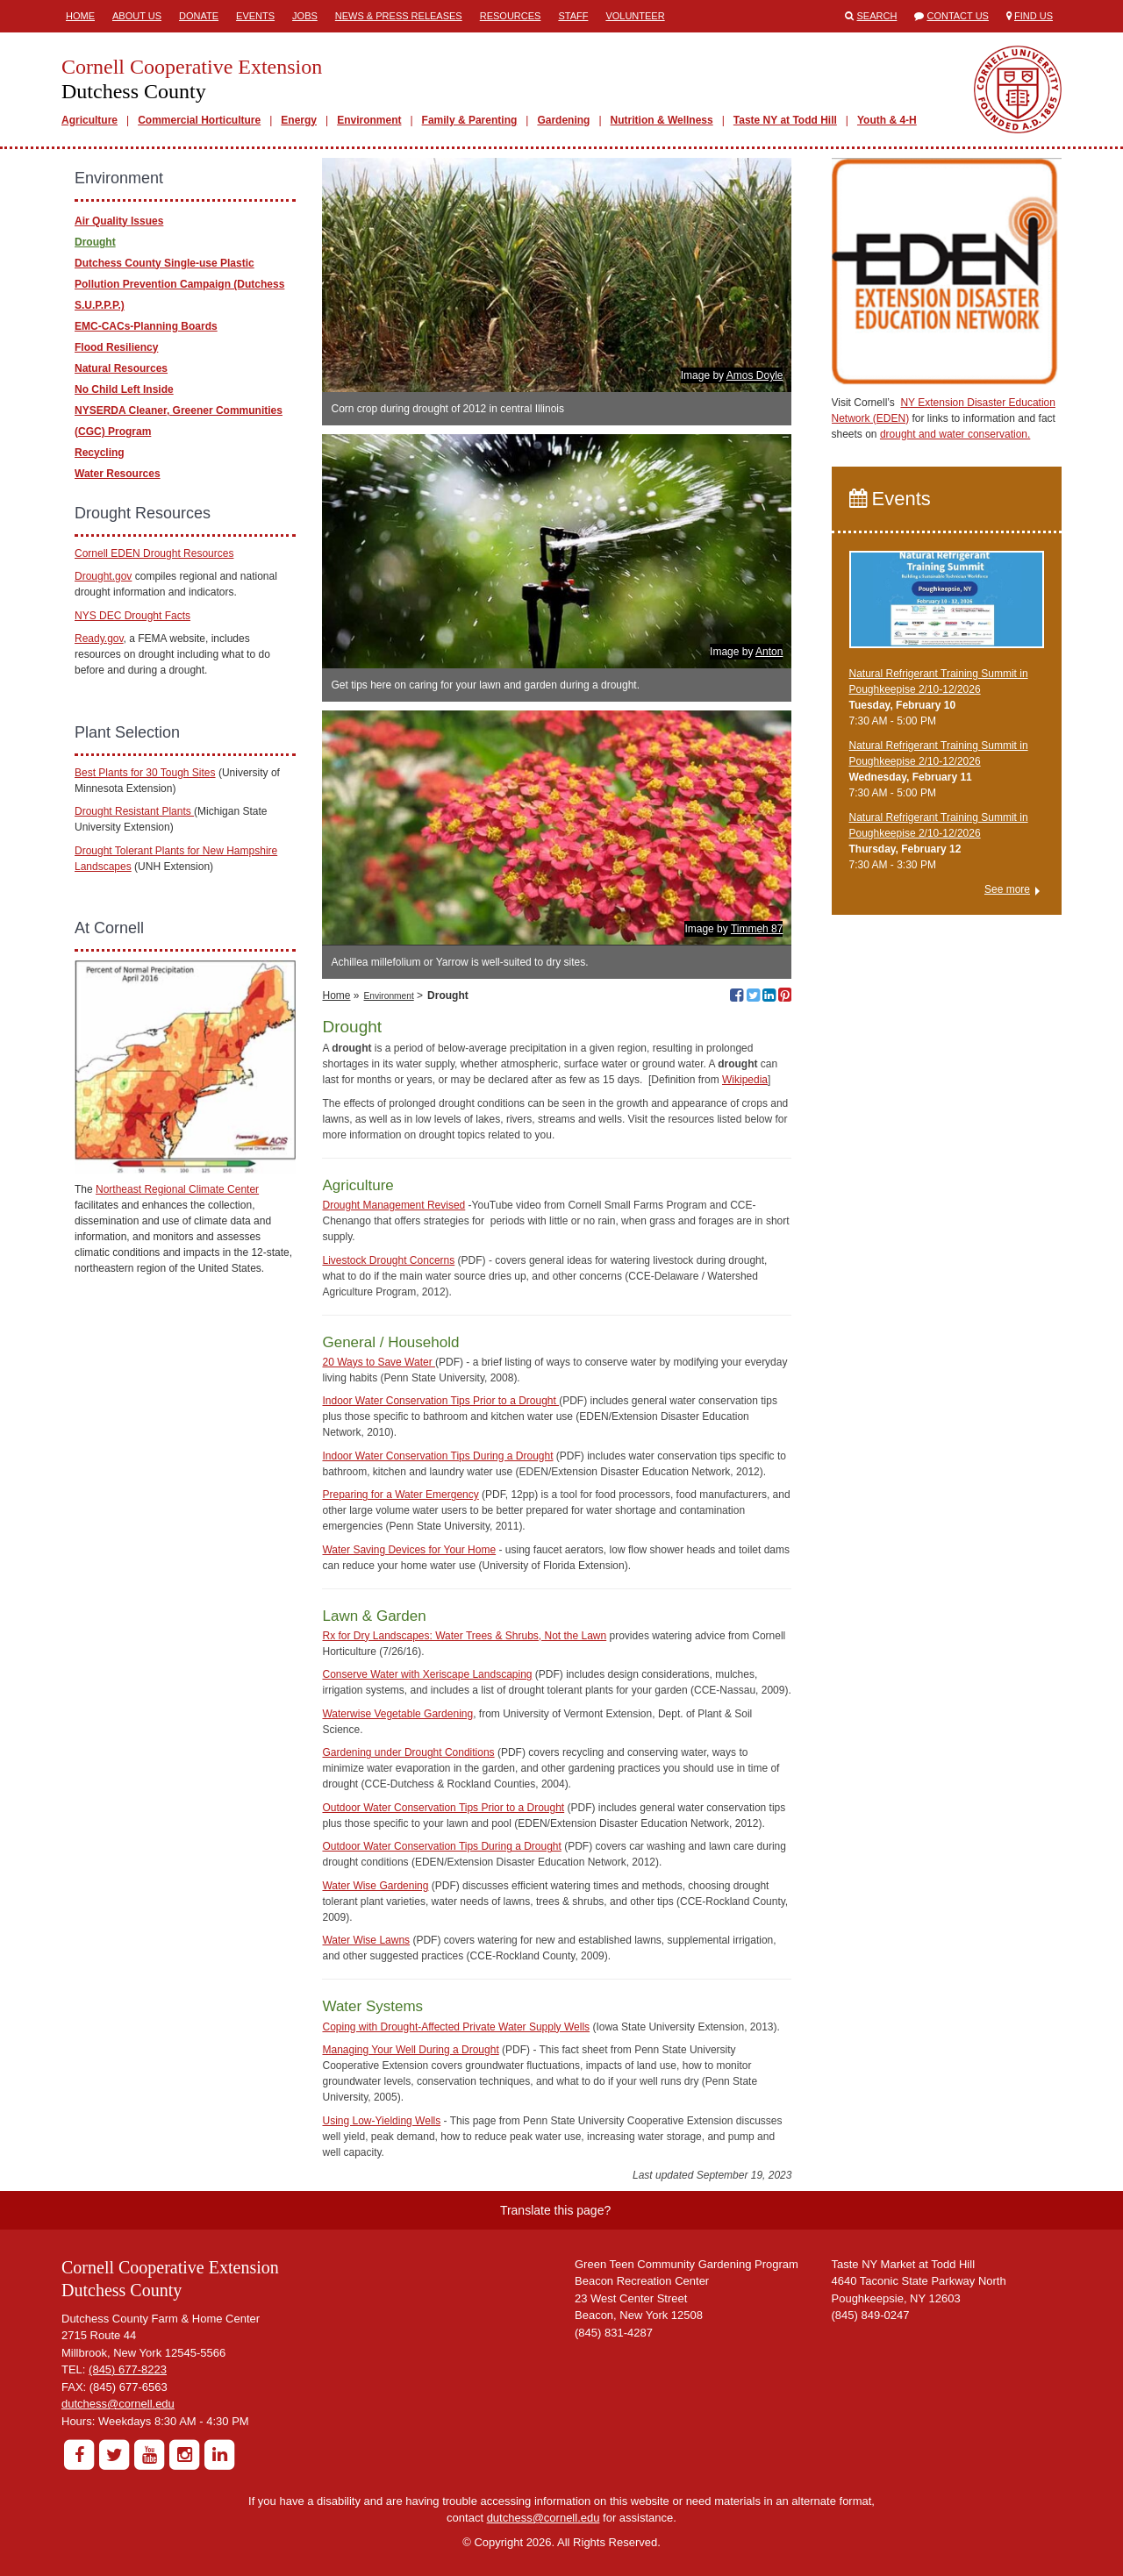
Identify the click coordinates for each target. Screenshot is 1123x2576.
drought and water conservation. (955, 434)
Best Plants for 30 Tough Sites (145, 773)
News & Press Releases (398, 16)
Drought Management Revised (393, 1205)
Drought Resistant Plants (134, 811)
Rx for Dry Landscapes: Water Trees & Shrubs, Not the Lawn (464, 1636)
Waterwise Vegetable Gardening (397, 1714)
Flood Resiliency (116, 347)
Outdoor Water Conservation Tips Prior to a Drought (443, 1808)
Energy (299, 120)
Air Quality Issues (119, 221)
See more (1007, 889)
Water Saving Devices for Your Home (409, 1550)
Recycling (100, 452)
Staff (573, 16)
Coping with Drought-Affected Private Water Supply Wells (456, 2027)
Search (877, 16)
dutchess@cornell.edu (118, 2403)
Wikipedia (745, 1080)
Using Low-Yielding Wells (381, 2121)
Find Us (1033, 16)
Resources (510, 16)
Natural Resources (121, 368)
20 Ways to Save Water (378, 1362)
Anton (769, 652)
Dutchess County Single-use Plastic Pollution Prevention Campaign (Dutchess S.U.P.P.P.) (179, 284)
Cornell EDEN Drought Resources (154, 553)
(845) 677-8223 (128, 2369)
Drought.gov (103, 576)
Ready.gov (99, 638)
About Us (136, 16)
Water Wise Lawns (366, 1940)
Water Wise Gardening (375, 1886)
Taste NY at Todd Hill (785, 120)
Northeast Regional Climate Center (177, 1189)
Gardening (563, 120)
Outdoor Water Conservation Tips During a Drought (441, 1846)
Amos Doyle (754, 375)
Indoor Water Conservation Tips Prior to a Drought (440, 1401)
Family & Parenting (470, 120)
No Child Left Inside (124, 389)
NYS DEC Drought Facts (132, 616)
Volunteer (634, 16)
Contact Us (957, 16)
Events (255, 16)
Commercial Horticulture (199, 120)
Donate (198, 16)
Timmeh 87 (757, 929)
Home (80, 16)
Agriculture (89, 120)
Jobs (305, 16)
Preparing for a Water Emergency (400, 1494)
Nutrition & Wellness (662, 120)
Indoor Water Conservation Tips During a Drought (437, 1456)
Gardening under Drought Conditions (408, 1752)
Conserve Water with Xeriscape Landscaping (427, 1674)
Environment (369, 120)
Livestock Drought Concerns (388, 1260)
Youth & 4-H (887, 120)
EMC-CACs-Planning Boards (146, 326)
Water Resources (118, 473)
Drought (95, 242)
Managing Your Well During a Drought (410, 2050)
